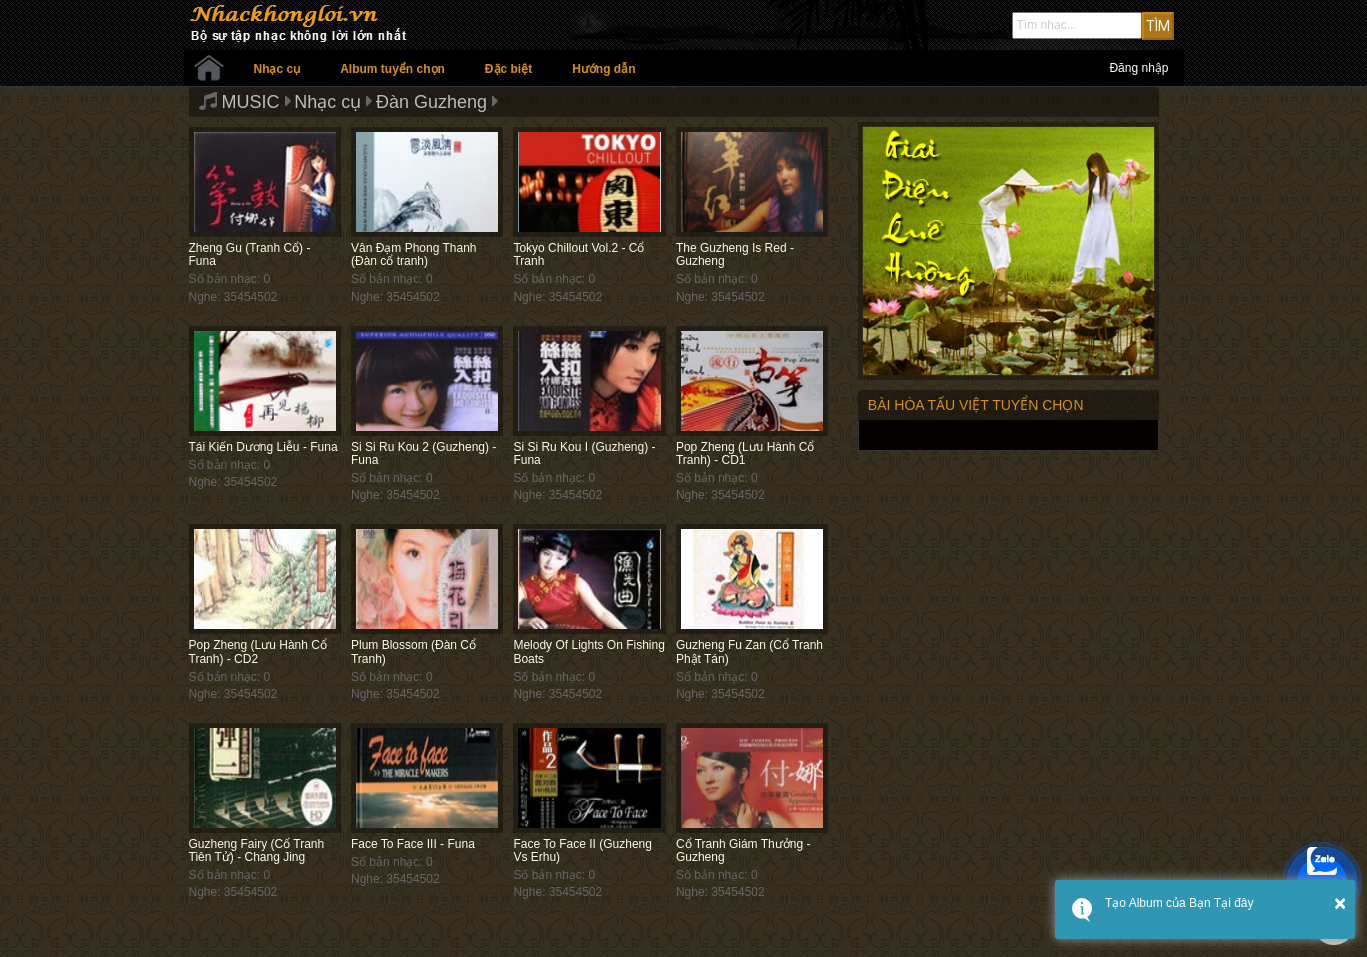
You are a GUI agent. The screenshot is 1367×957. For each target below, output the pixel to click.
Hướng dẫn (603, 69)
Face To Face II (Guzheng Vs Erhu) (582, 850)
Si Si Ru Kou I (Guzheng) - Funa (584, 453)
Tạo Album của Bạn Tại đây (1179, 903)
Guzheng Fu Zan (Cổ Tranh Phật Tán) (749, 651)
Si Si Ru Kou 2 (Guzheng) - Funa (423, 453)
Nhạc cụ (277, 69)
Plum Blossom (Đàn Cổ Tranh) (413, 651)
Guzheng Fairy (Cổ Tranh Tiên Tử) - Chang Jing (257, 850)
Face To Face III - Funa (413, 844)
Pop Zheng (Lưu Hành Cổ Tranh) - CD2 (258, 651)
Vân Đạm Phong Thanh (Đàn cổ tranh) (414, 254)
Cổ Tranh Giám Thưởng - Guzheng (743, 850)
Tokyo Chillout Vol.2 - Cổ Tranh (578, 254)
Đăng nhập (1138, 68)
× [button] (1340, 903)
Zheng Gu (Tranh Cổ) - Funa (250, 254)
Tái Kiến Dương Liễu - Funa (263, 447)
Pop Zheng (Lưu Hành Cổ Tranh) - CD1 (745, 453)
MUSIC (251, 102)
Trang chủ (209, 68)
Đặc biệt (508, 69)
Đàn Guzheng (431, 102)
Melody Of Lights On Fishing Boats (588, 651)
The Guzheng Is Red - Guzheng (735, 254)
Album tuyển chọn (392, 69)
